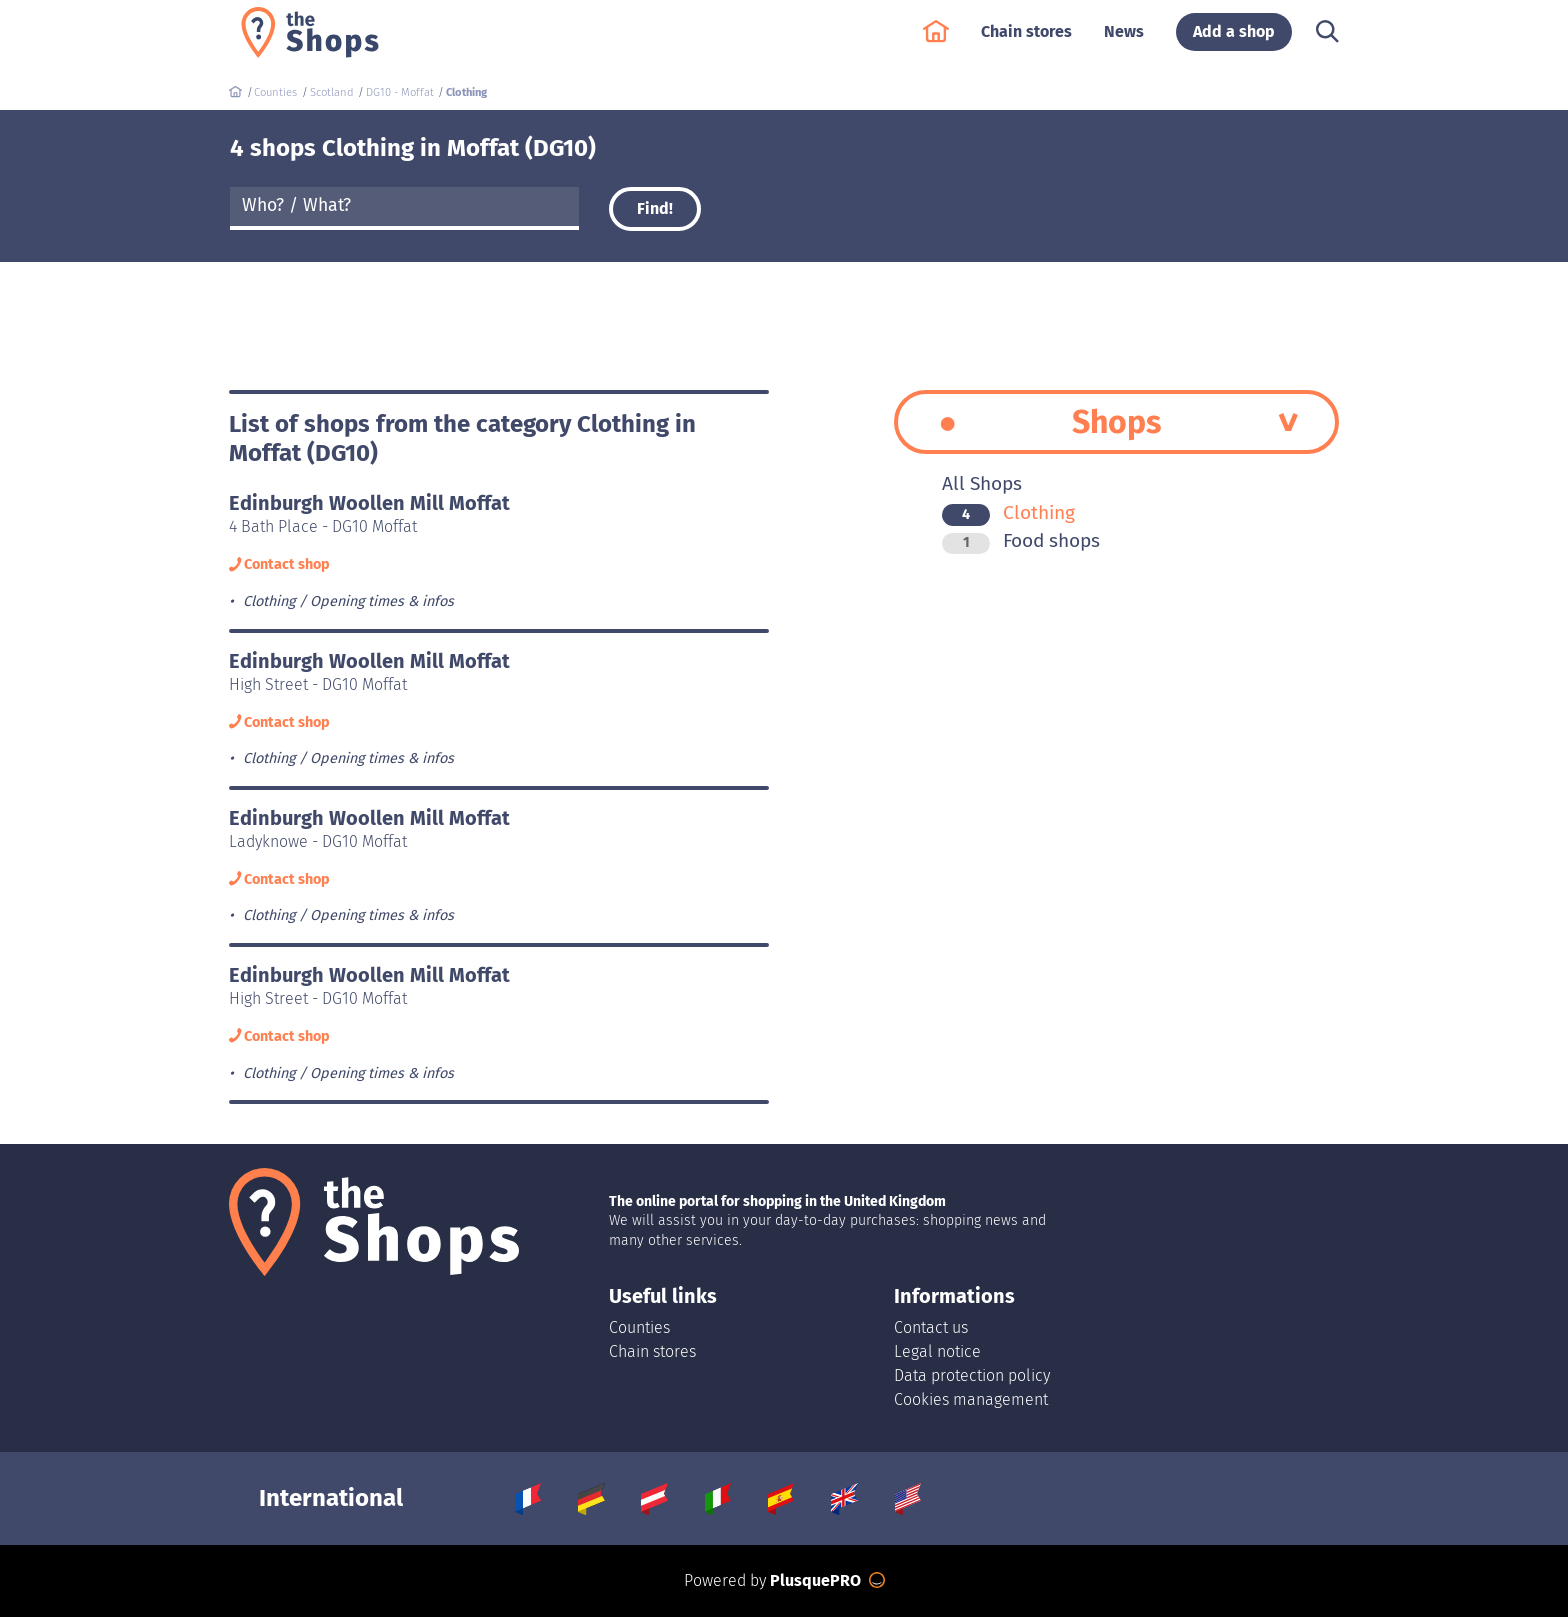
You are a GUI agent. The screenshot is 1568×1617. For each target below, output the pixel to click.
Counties (639, 1327)
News (1124, 41)
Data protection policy (972, 1375)
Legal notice (937, 1351)
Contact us (931, 1327)
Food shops (1021, 540)
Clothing (1008, 512)
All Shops (982, 483)
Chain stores (1026, 41)
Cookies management (971, 1399)
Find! (655, 208)
